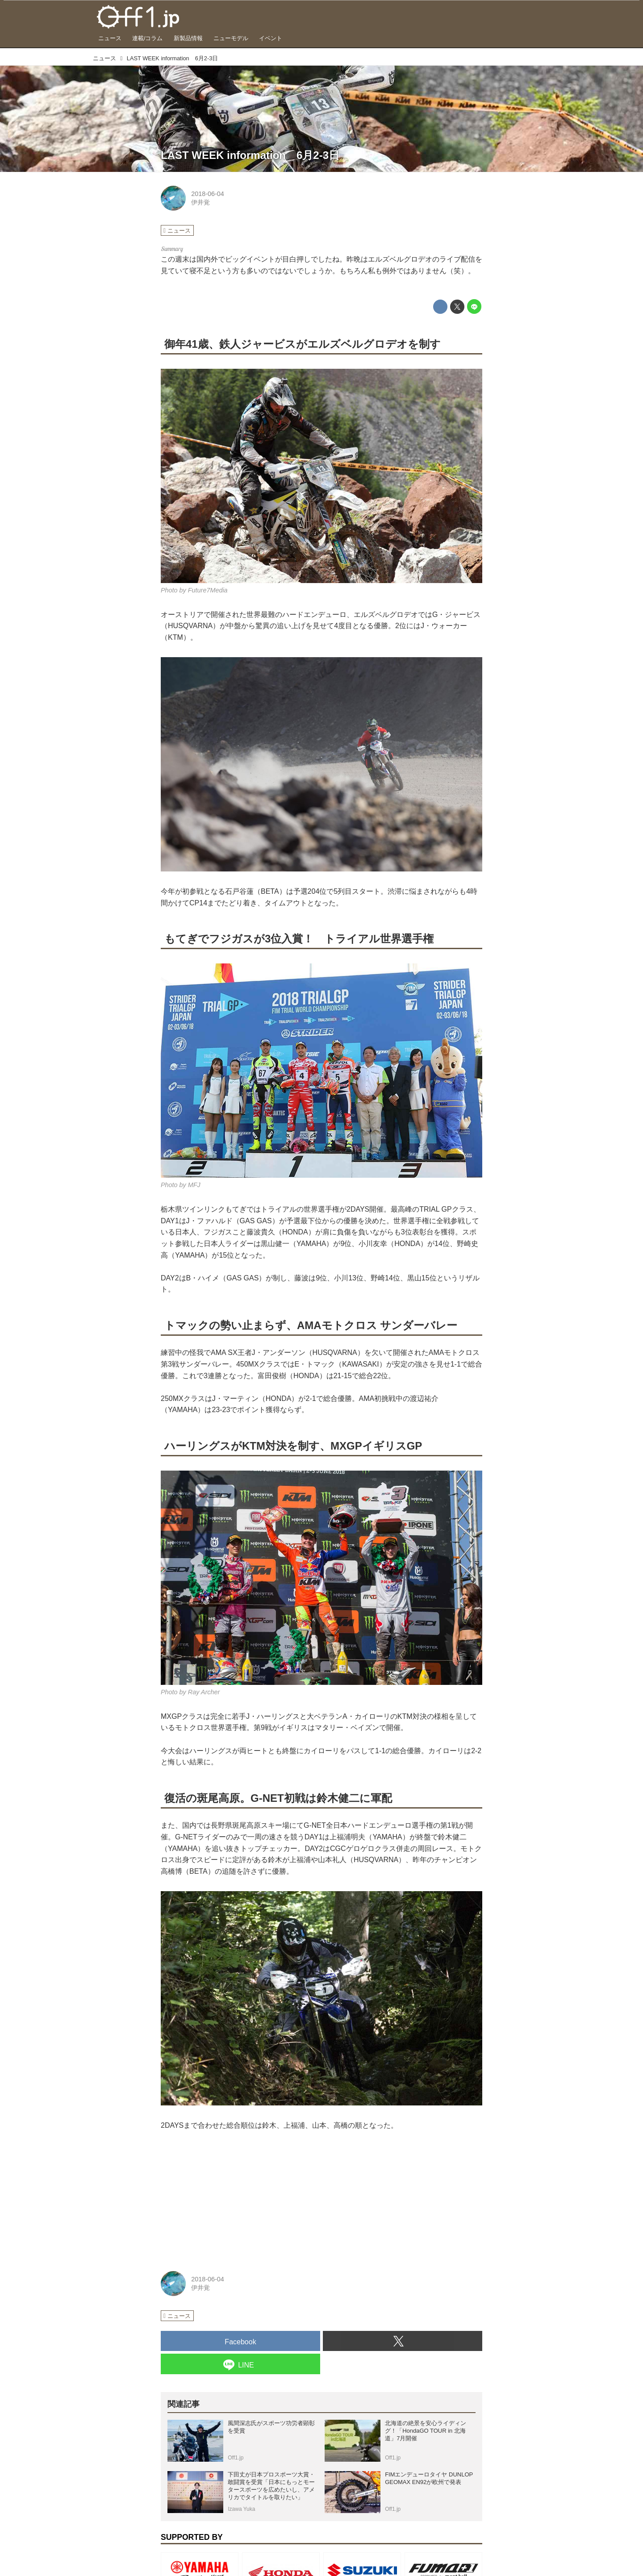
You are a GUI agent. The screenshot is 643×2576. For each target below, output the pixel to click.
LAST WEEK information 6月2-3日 (250, 155)
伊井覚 (200, 202)
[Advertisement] (228, 2198)
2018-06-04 (207, 193)
